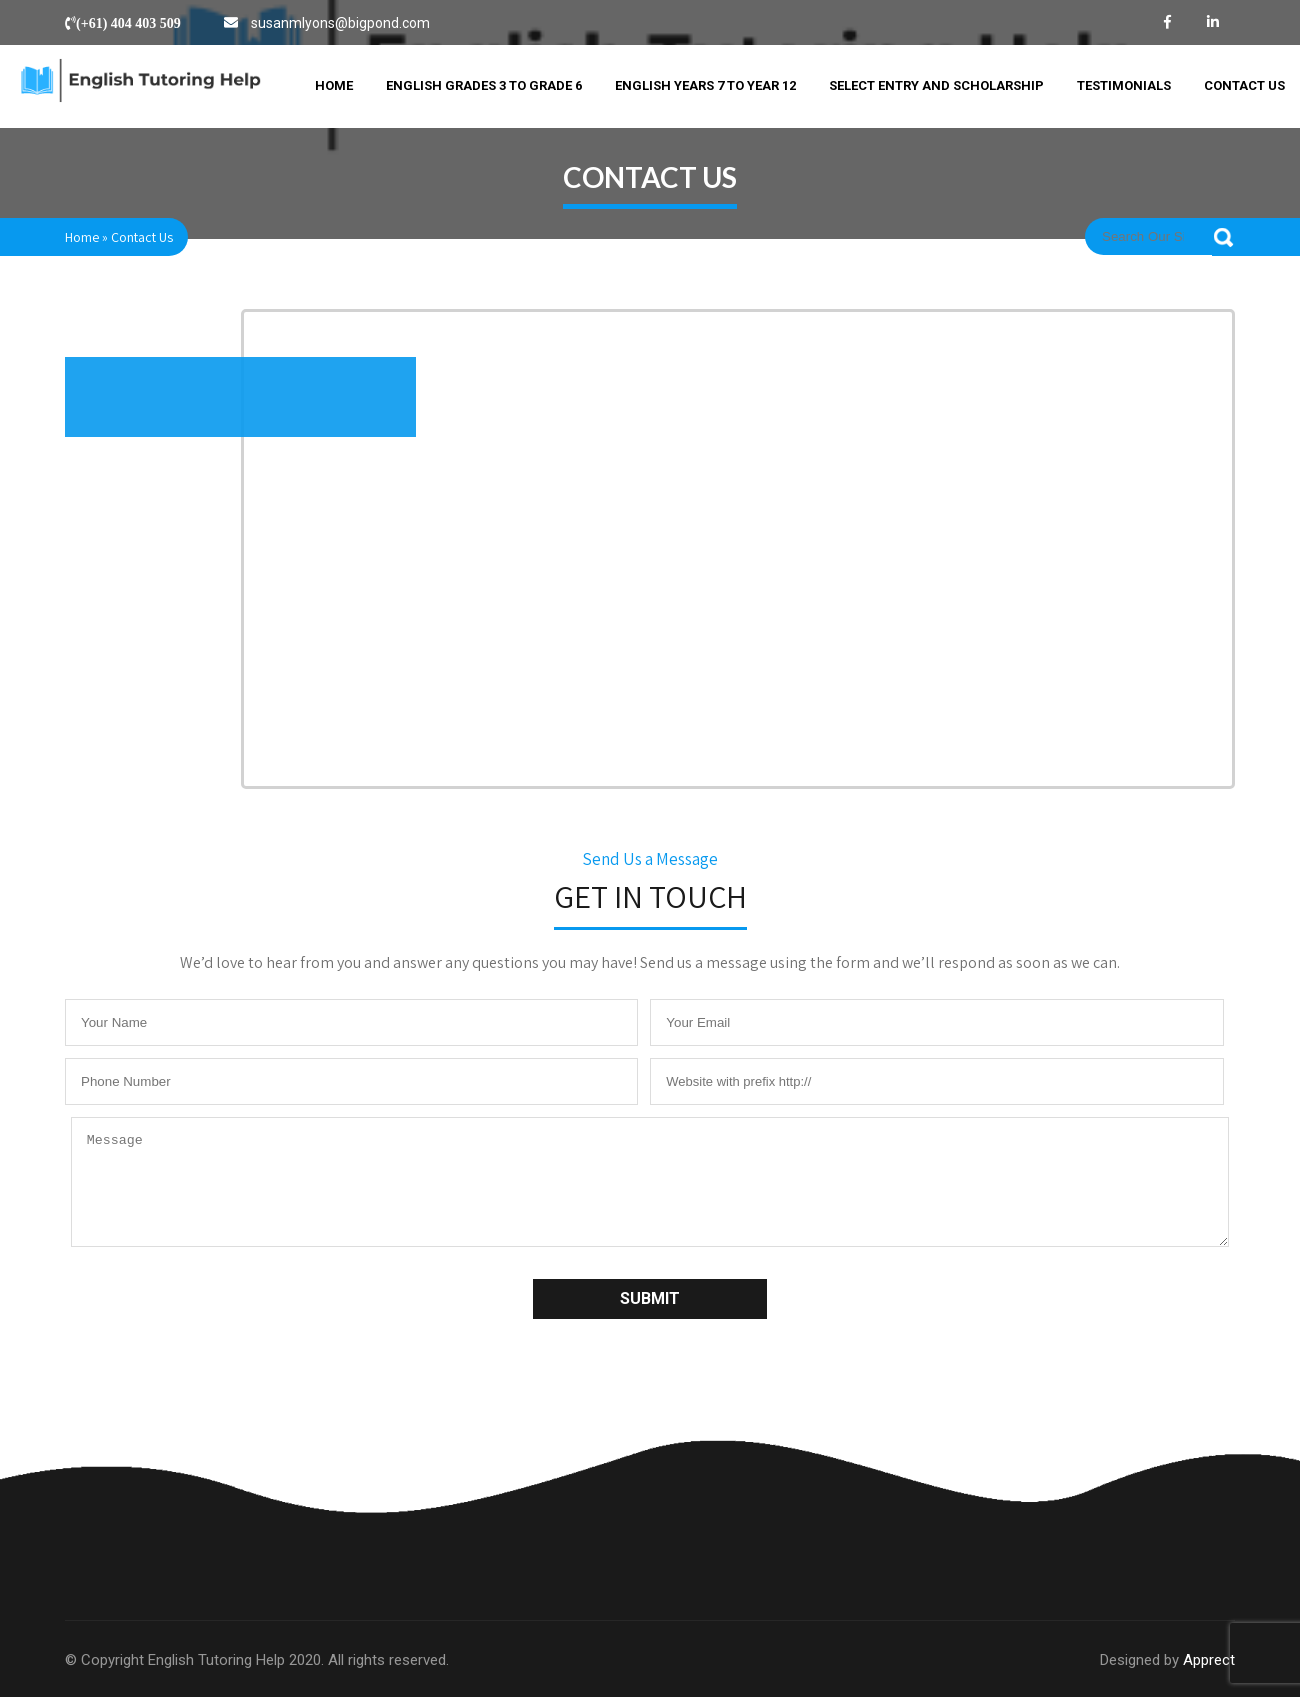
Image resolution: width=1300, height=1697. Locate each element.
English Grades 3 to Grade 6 (484, 85)
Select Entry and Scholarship (936, 85)
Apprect (1209, 1660)
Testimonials (1124, 85)
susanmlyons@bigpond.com (340, 23)
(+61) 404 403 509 (128, 23)
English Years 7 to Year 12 (705, 85)
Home (334, 85)
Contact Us (1244, 85)
